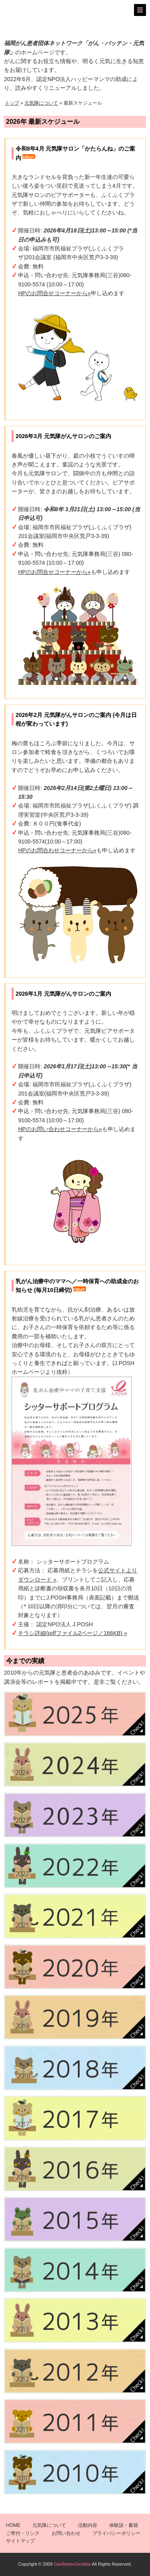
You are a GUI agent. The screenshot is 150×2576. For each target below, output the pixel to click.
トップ (12, 103)
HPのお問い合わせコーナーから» (60, 1129)
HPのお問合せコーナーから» (54, 293)
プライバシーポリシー (116, 2533)
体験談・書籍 (123, 2525)
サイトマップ (20, 2541)
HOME (13, 2525)
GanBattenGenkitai (72, 2564)
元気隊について (41, 103)
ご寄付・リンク (23, 2533)
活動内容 (87, 2525)
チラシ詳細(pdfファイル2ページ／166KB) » (72, 1633)
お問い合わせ (66, 2533)
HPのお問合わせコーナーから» (57, 850)
